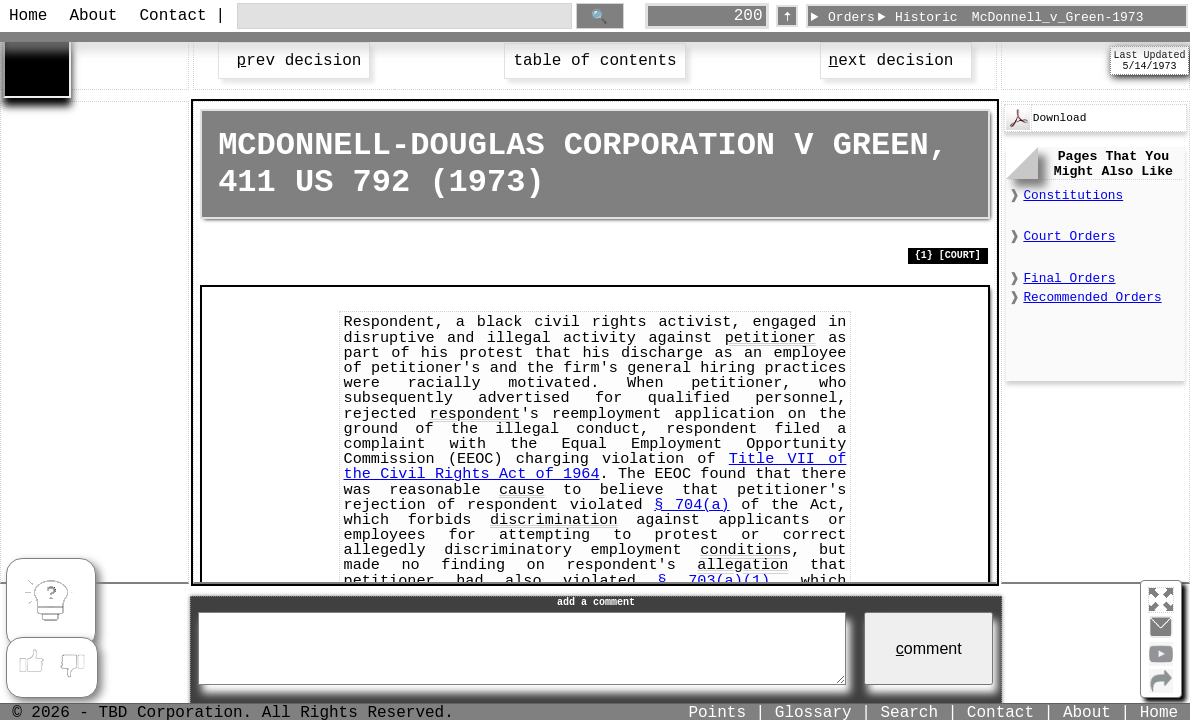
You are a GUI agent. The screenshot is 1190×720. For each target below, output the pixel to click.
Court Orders (1069, 236)
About (93, 16)
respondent (475, 414)
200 (748, 16)
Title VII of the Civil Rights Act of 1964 (595, 466)
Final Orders (1069, 278)
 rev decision (294, 61)
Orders (851, 17)
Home (28, 16)
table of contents (594, 61)
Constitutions (1073, 195)
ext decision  (896, 61)
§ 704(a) (691, 505)
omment (929, 648)
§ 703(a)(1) (714, 581)
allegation (742, 565)
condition (741, 550)
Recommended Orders (1092, 297)
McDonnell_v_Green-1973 (1058, 17)
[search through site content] (404, 16)
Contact (171, 16)
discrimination (554, 520)
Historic (926, 17)
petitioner (770, 338)
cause (522, 490)
